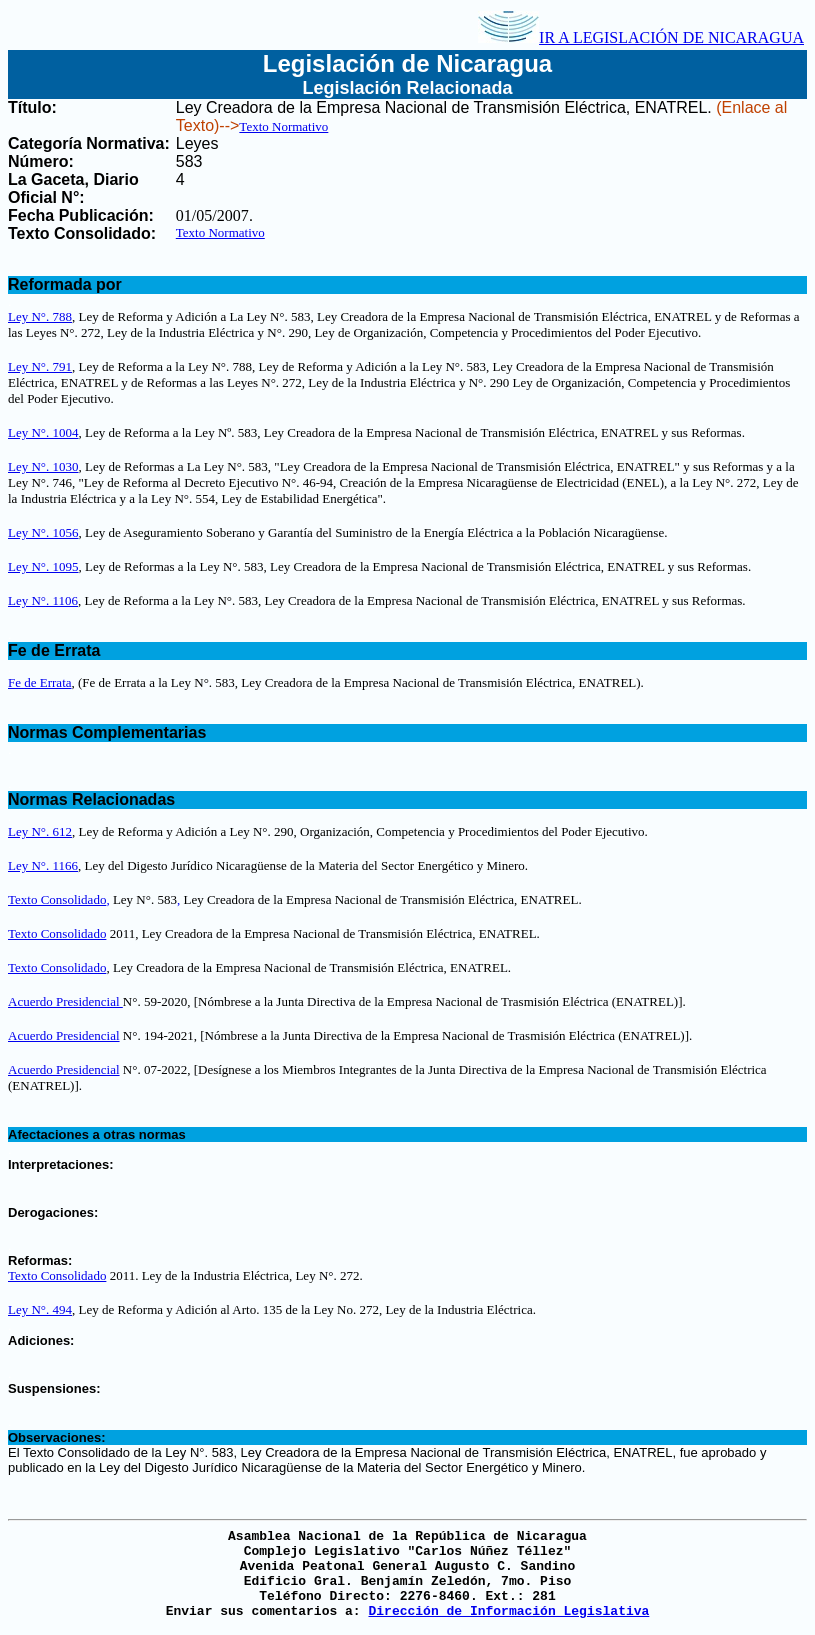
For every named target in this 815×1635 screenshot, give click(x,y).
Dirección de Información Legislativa (508, 1611)
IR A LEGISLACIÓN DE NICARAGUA (641, 37)
